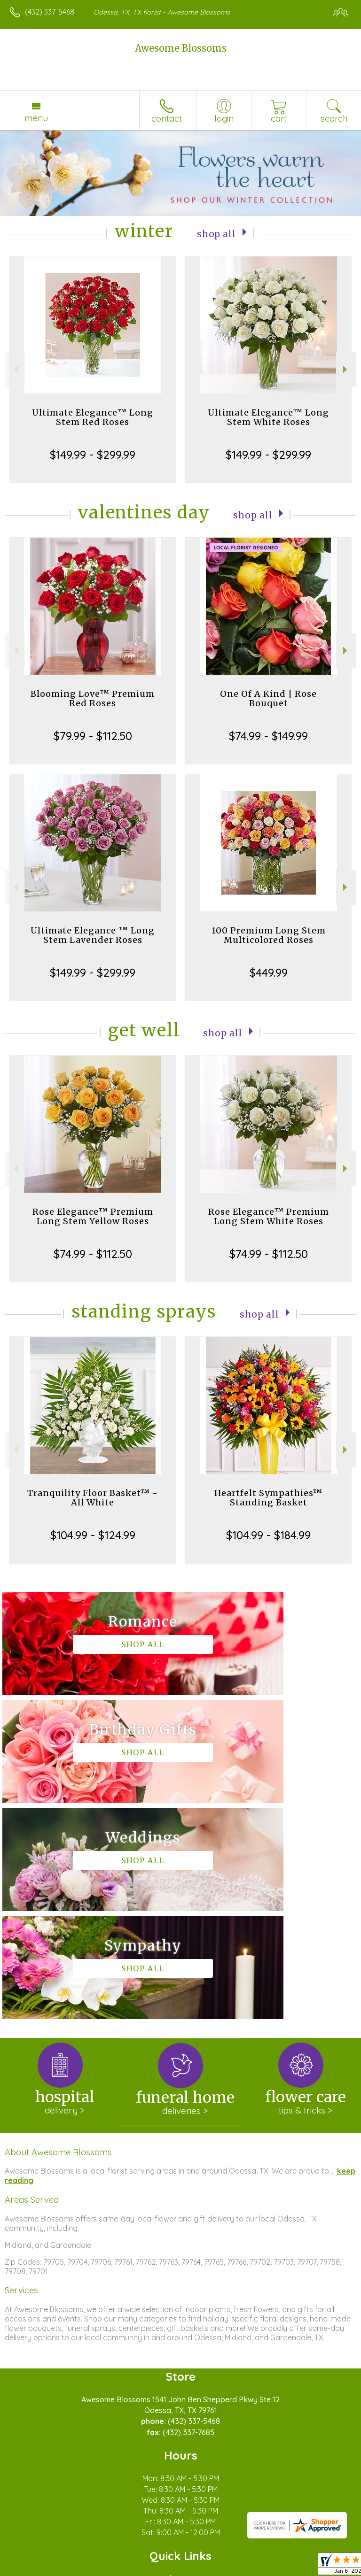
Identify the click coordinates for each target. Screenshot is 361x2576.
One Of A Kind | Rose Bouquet (268, 698)
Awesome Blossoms (181, 48)
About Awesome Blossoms (58, 1936)
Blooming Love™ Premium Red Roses (93, 698)
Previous (15, 369)
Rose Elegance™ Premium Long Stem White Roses (268, 1216)
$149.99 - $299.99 (92, 454)
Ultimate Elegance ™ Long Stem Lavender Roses (93, 935)
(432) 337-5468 (49, 11)
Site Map (216, 2569)
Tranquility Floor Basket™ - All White (92, 1498)
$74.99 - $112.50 (93, 1254)
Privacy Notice (90, 2569)
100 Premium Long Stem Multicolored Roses (269, 935)
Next (346, 369)
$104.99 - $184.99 (268, 1535)
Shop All (216, 233)
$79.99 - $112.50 (93, 736)
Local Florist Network (158, 2569)
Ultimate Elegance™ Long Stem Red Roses (92, 417)
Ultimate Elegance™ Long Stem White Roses (268, 417)
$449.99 (269, 972)
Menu (36, 117)
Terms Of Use (35, 2569)
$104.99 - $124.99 (92, 1535)
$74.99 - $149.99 (268, 736)
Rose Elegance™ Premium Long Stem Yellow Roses (92, 1216)
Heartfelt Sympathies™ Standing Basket (268, 1498)
